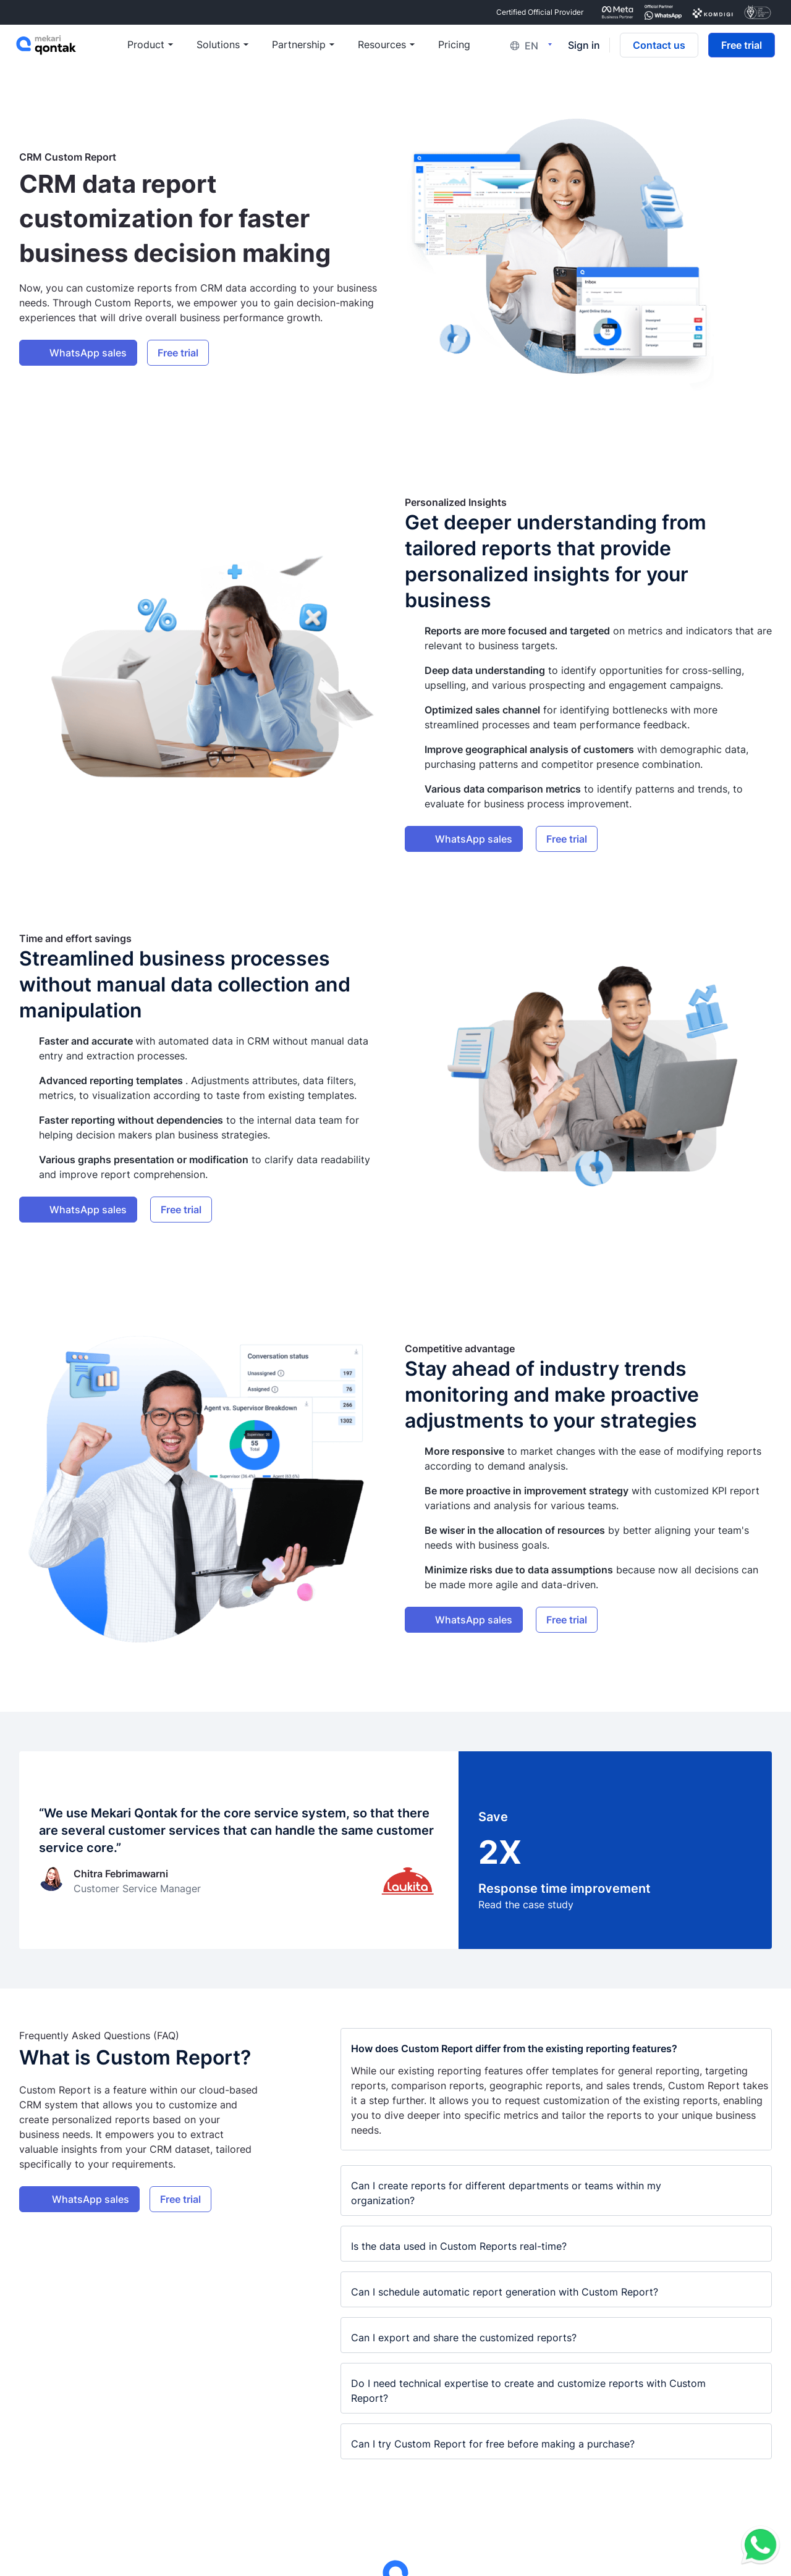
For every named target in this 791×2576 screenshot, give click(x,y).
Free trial (740, 47)
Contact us (658, 47)
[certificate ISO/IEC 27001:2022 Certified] (757, 12)
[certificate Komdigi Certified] (713, 12)
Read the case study (525, 1904)
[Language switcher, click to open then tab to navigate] (533, 47)
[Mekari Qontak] (73, 47)
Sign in (583, 47)
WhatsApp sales (88, 353)
